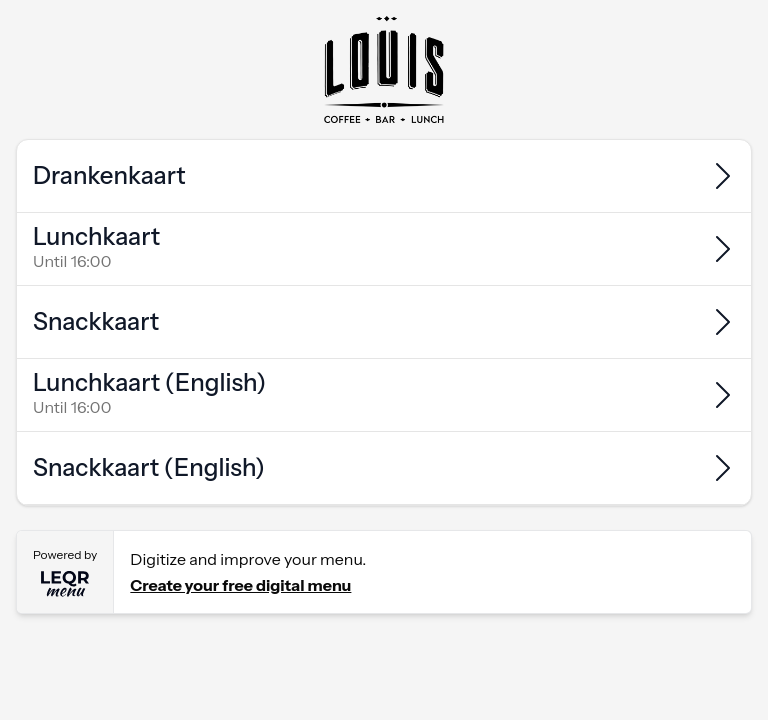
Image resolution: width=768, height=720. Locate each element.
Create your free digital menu (240, 585)
